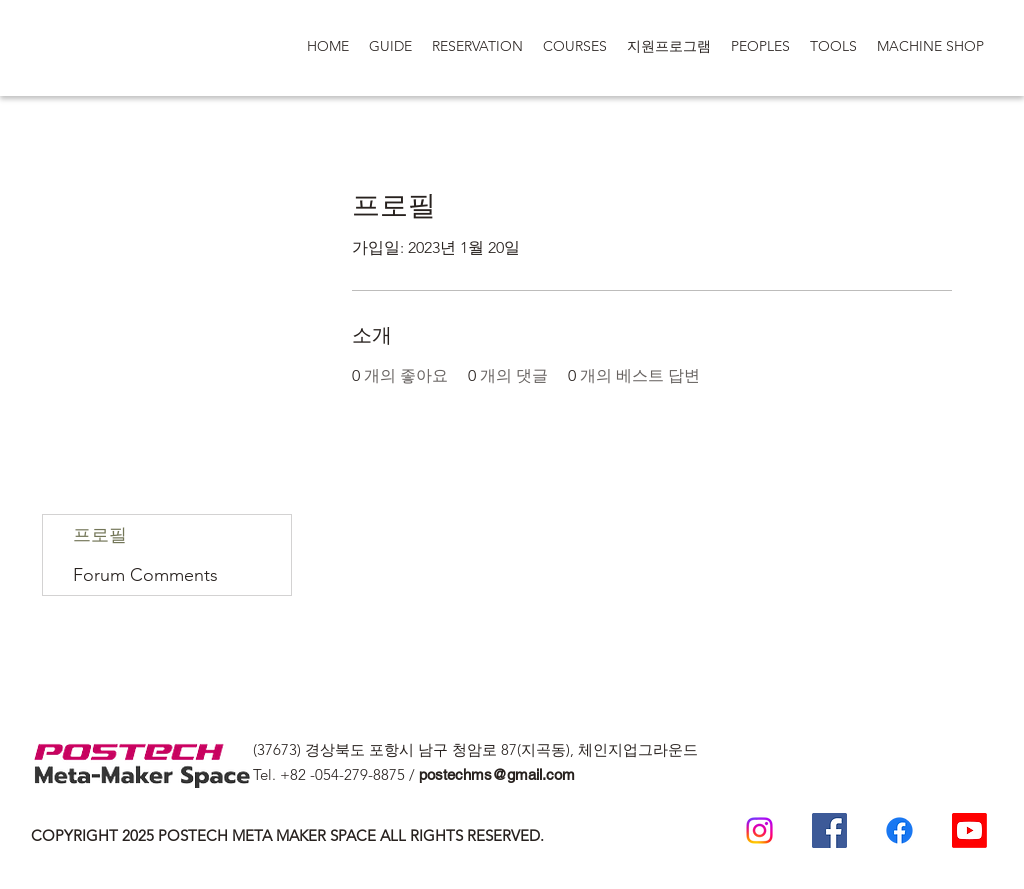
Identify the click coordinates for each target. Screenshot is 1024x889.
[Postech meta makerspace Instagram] (759, 830)
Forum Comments (145, 575)
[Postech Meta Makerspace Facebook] (829, 830)
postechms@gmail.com (497, 774)
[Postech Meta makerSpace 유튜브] (969, 830)
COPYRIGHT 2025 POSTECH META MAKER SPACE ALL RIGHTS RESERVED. (287, 835)
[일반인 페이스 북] (899, 830)
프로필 (100, 535)
